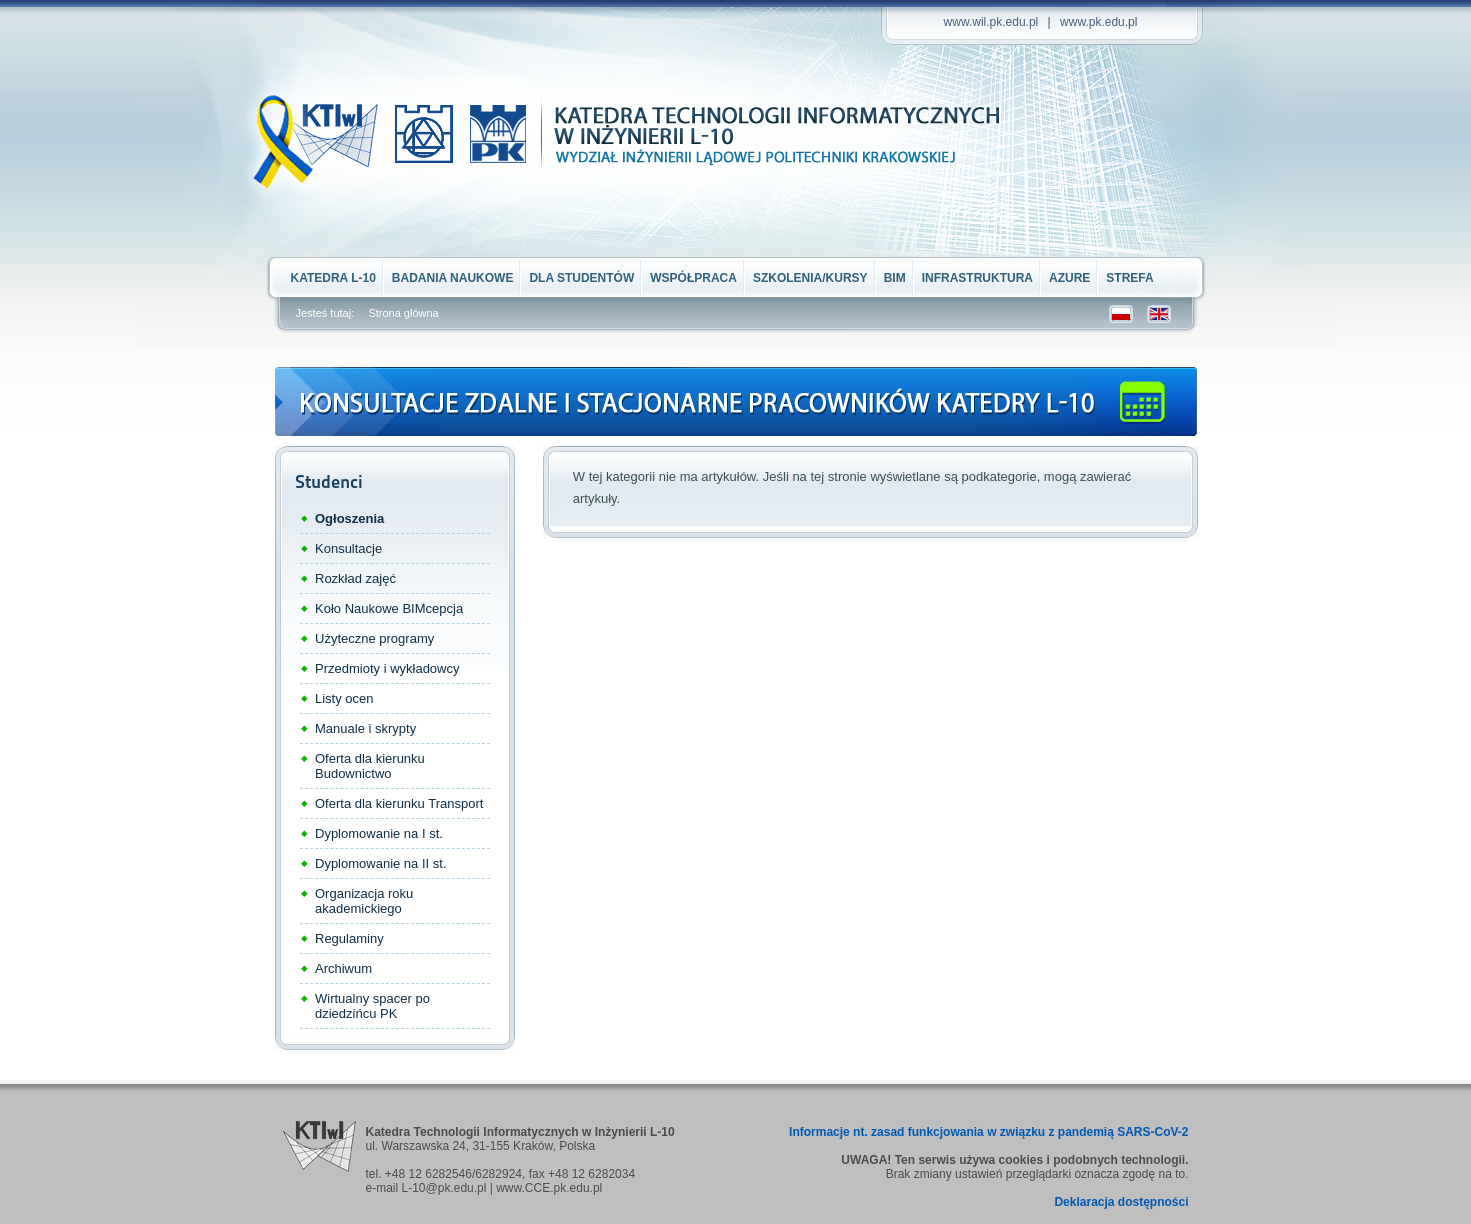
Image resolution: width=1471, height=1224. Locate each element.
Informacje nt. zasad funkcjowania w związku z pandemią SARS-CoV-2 (988, 1132)
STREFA (1129, 278)
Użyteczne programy (374, 638)
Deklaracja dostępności (1121, 1202)
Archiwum (343, 968)
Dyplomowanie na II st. (381, 863)
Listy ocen (344, 698)
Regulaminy (349, 938)
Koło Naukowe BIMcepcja (389, 608)
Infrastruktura (977, 278)
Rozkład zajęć (355, 578)
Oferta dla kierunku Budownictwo (370, 766)
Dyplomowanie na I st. (379, 833)
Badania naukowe (453, 278)
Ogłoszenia (349, 518)
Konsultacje (348, 548)
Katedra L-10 (333, 278)
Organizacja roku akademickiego (364, 901)
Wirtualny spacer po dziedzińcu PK (372, 1006)
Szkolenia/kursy (810, 278)
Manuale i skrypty (365, 728)
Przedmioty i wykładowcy (387, 668)
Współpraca (693, 278)
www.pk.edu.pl (1098, 22)
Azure (1069, 278)
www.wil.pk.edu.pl (991, 22)
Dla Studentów (581, 278)
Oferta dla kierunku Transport (399, 803)
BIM (895, 278)
